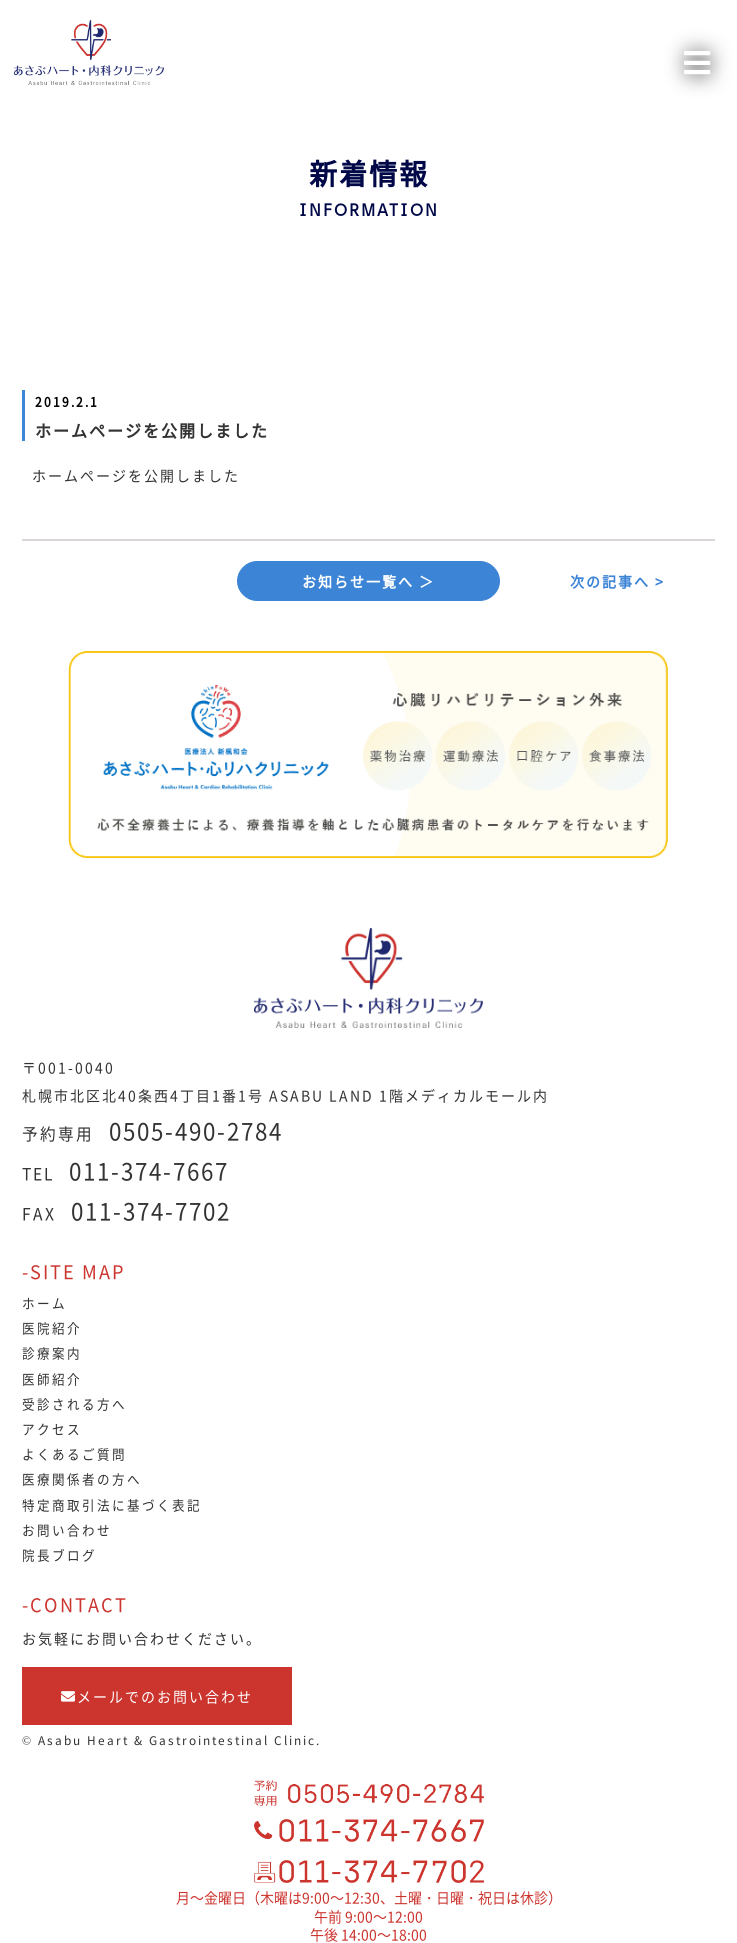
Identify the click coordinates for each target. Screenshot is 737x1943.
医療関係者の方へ (82, 1478)
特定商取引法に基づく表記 (112, 1504)
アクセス (52, 1428)
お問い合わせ (67, 1529)
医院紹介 (52, 1327)
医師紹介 (52, 1378)
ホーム (44, 1302)
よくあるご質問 (74, 1453)
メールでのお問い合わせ (157, 1696)
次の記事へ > (617, 581)
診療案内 (52, 1352)
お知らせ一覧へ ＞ (368, 581)
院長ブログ (59, 1554)
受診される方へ (74, 1403)
